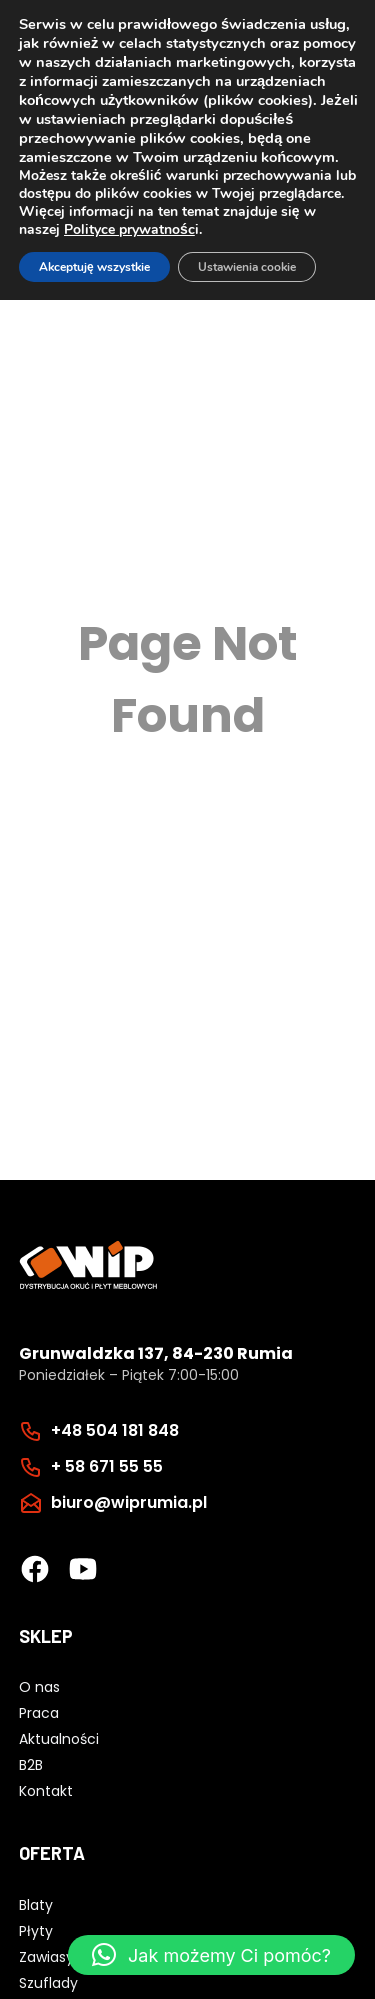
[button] (211, 1955)
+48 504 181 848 (115, 1430)
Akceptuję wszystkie (94, 267)
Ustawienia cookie (247, 267)
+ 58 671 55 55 (107, 1466)
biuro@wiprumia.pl (129, 1502)
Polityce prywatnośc (129, 229)
